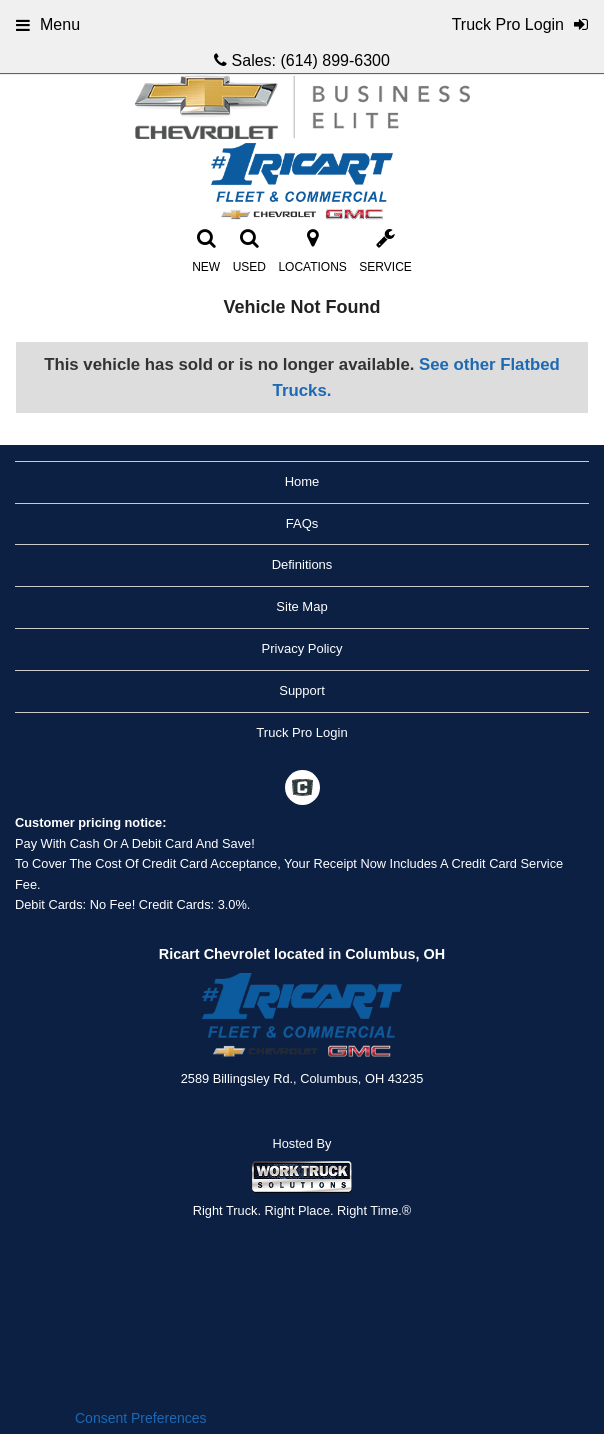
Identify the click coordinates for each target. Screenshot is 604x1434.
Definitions (302, 564)
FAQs (302, 523)
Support (302, 690)
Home (302, 481)
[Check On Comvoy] (302, 790)
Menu (48, 24)
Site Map (301, 606)
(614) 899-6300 (334, 60)
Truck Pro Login (301, 732)
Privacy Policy (302, 648)
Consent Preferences (141, 1418)
